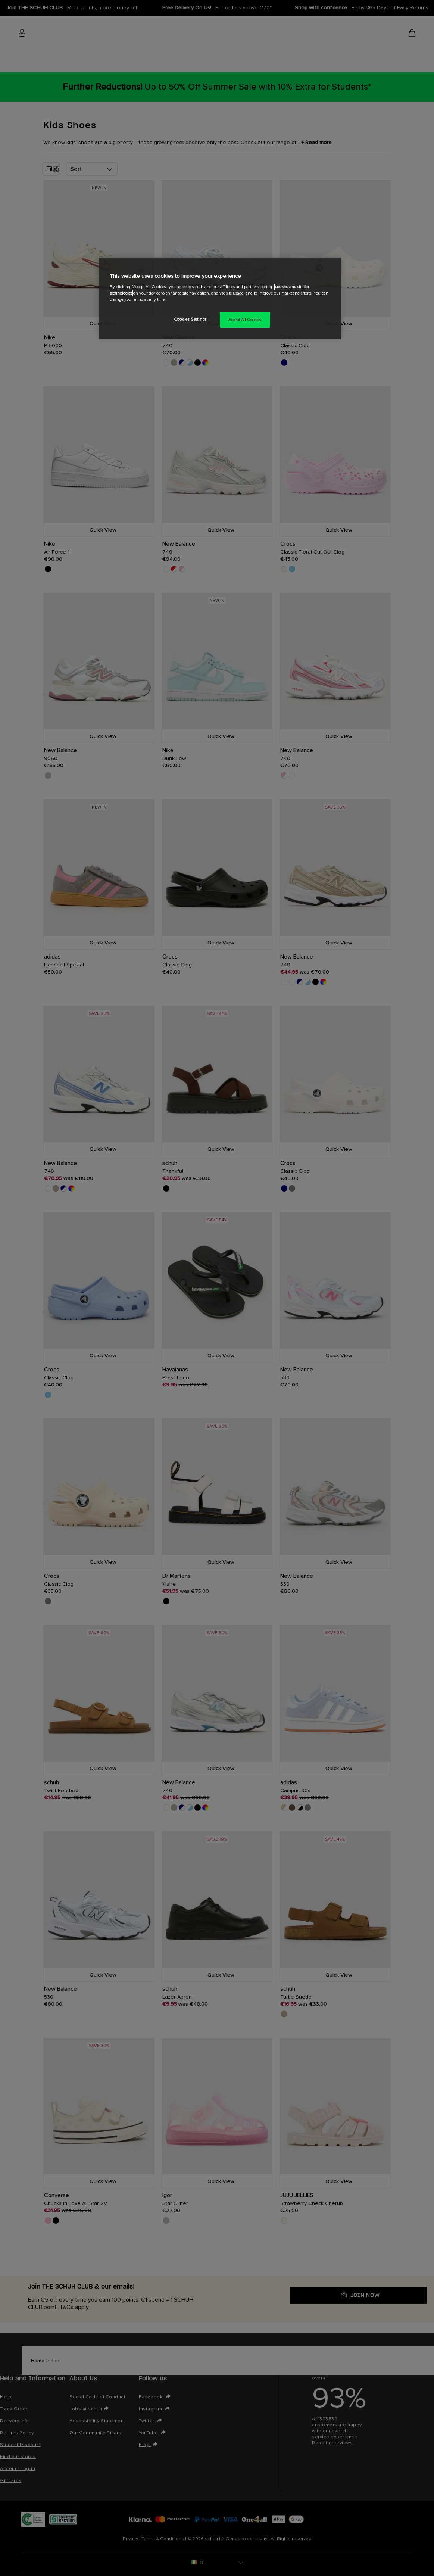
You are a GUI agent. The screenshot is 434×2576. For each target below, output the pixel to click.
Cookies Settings (190, 319)
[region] (220, 298)
